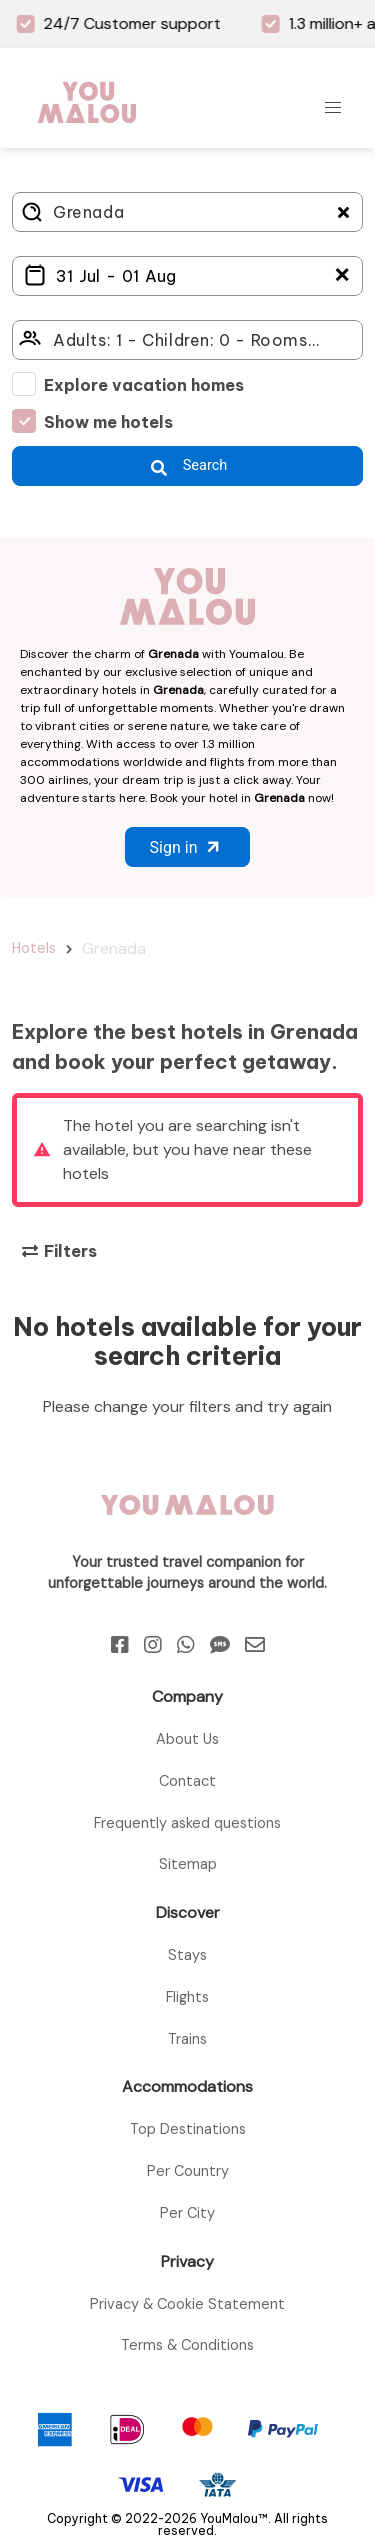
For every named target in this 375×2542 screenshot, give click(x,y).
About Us (187, 1739)
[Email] (255, 1645)
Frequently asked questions (187, 1823)
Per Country (188, 2171)
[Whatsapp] (186, 1645)
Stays (187, 1955)
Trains (187, 2039)
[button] (333, 108)
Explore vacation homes (144, 385)
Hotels (34, 948)
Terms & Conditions (187, 2345)
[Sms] (220, 1645)
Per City (187, 2213)
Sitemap (188, 1864)
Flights (187, 1997)
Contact (187, 1781)
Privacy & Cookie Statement (187, 2304)
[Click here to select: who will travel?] (187, 340)
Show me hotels (108, 422)
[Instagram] (153, 1645)
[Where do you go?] (187, 212)
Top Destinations (188, 2129)
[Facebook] (120, 1645)
